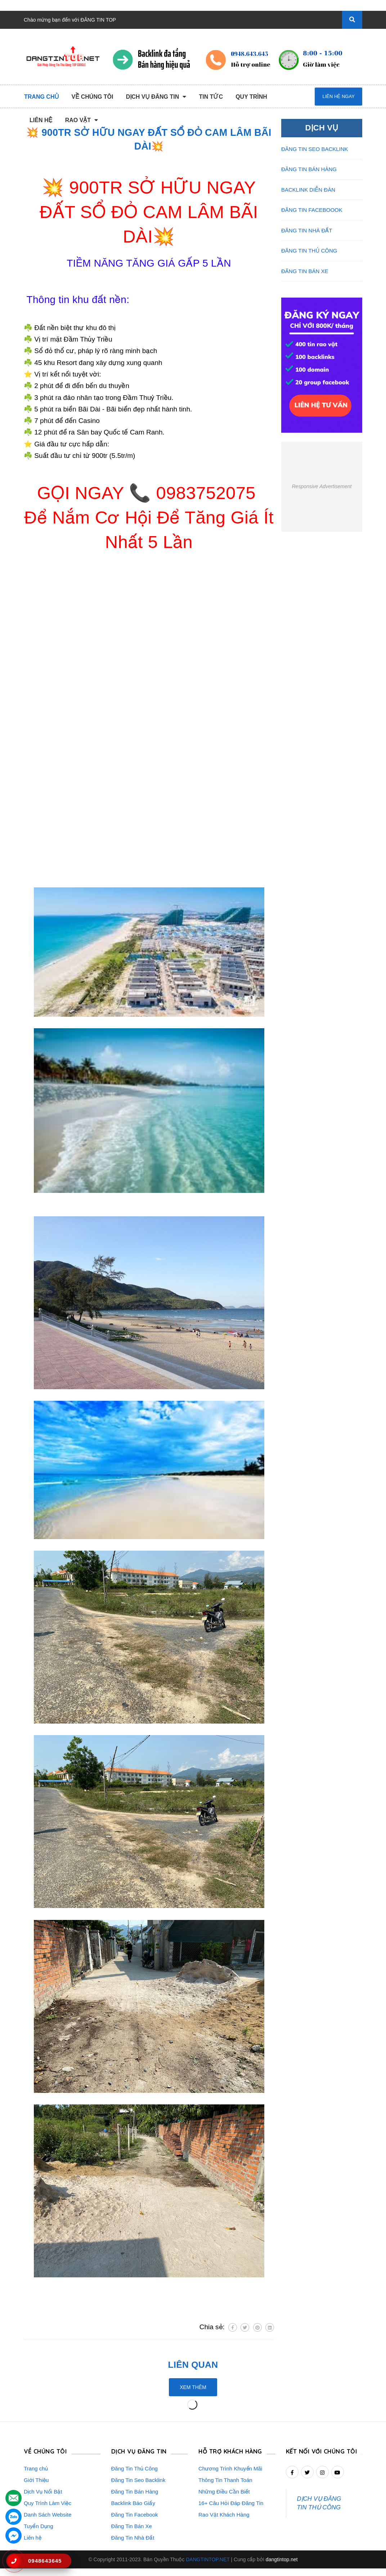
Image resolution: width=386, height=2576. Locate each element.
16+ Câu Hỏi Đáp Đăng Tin (230, 2503)
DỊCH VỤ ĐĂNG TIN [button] (140, 2451)
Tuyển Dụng (38, 2526)
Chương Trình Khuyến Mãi (230, 2468)
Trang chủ (36, 2468)
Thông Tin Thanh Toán (225, 2480)
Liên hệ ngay (338, 96)
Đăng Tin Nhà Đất (132, 2538)
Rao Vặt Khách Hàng (224, 2515)
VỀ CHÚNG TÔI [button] (46, 2451)
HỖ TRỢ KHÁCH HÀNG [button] (232, 2451)
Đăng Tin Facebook (134, 2515)
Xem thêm (193, 2387)
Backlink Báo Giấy (133, 2503)
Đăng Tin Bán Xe (131, 2526)
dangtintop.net (282, 2567)
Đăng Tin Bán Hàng (134, 2491)
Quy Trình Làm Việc (47, 2503)
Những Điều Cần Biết (224, 2491)
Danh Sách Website (47, 2515)
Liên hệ (32, 2538)
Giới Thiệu (36, 2480)
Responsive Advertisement (321, 486)
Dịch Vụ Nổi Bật (43, 2491)
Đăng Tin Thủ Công (134, 2468)
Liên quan (193, 2364)
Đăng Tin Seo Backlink (138, 2480)
